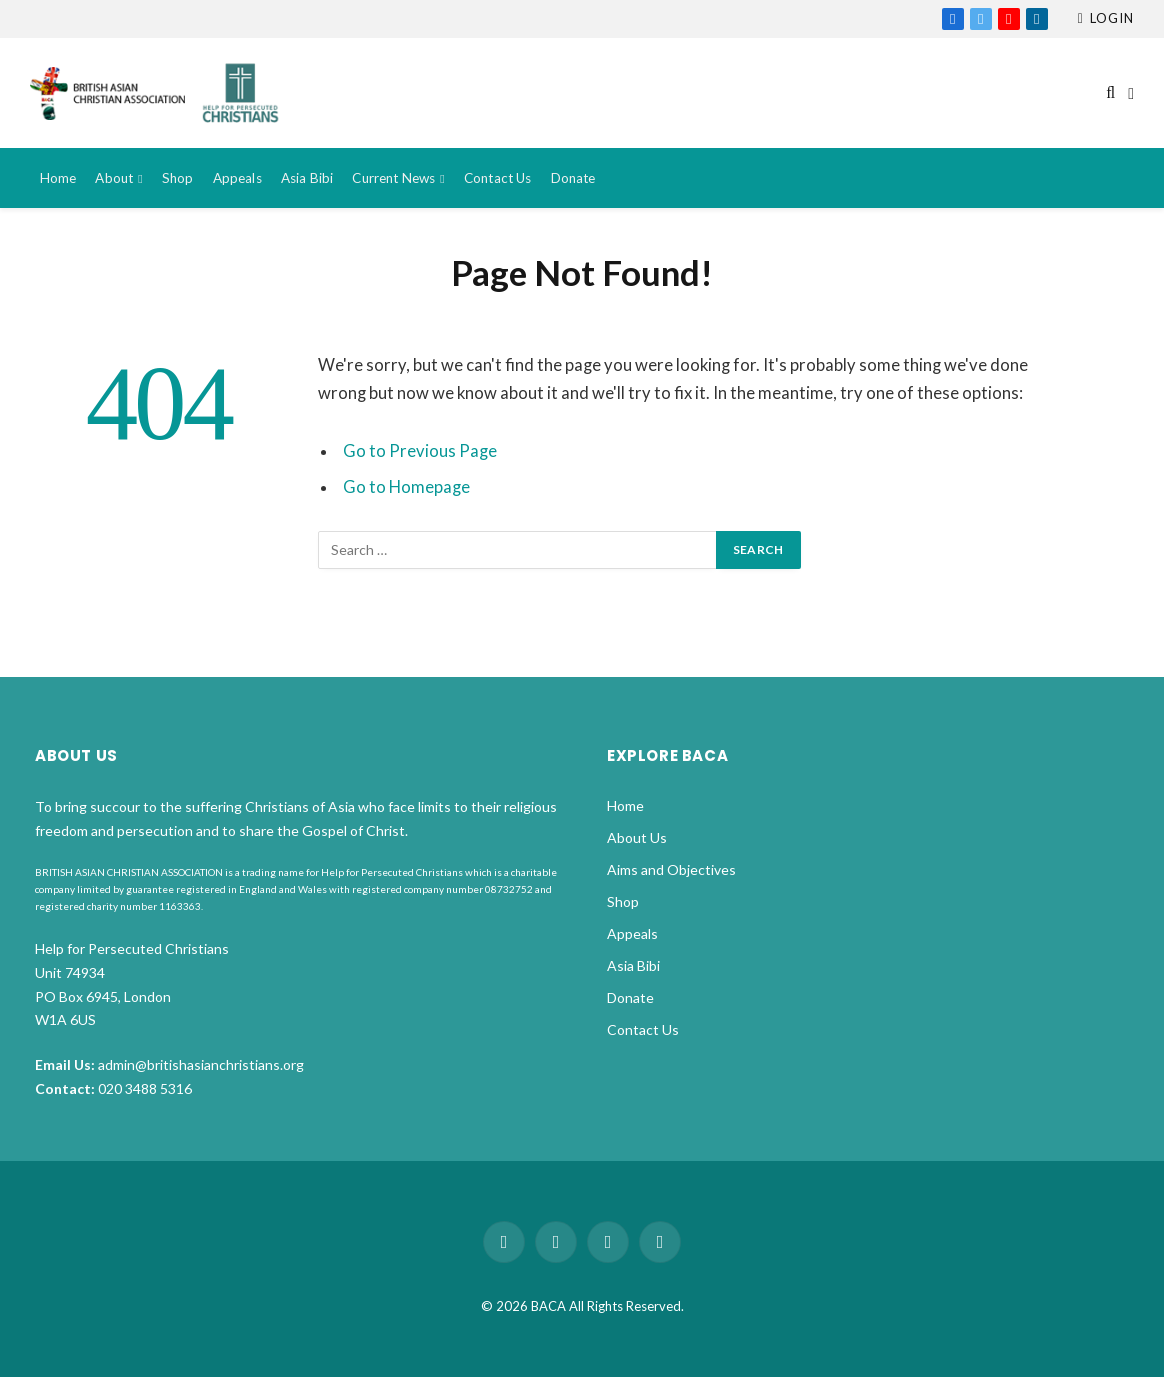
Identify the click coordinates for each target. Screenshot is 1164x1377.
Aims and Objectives (671, 869)
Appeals (237, 178)
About (114, 178)
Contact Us (498, 178)
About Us (637, 837)
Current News (393, 178)
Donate (573, 178)
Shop (178, 178)
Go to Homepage (406, 487)
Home (58, 178)
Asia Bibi (307, 178)
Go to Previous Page (420, 451)
